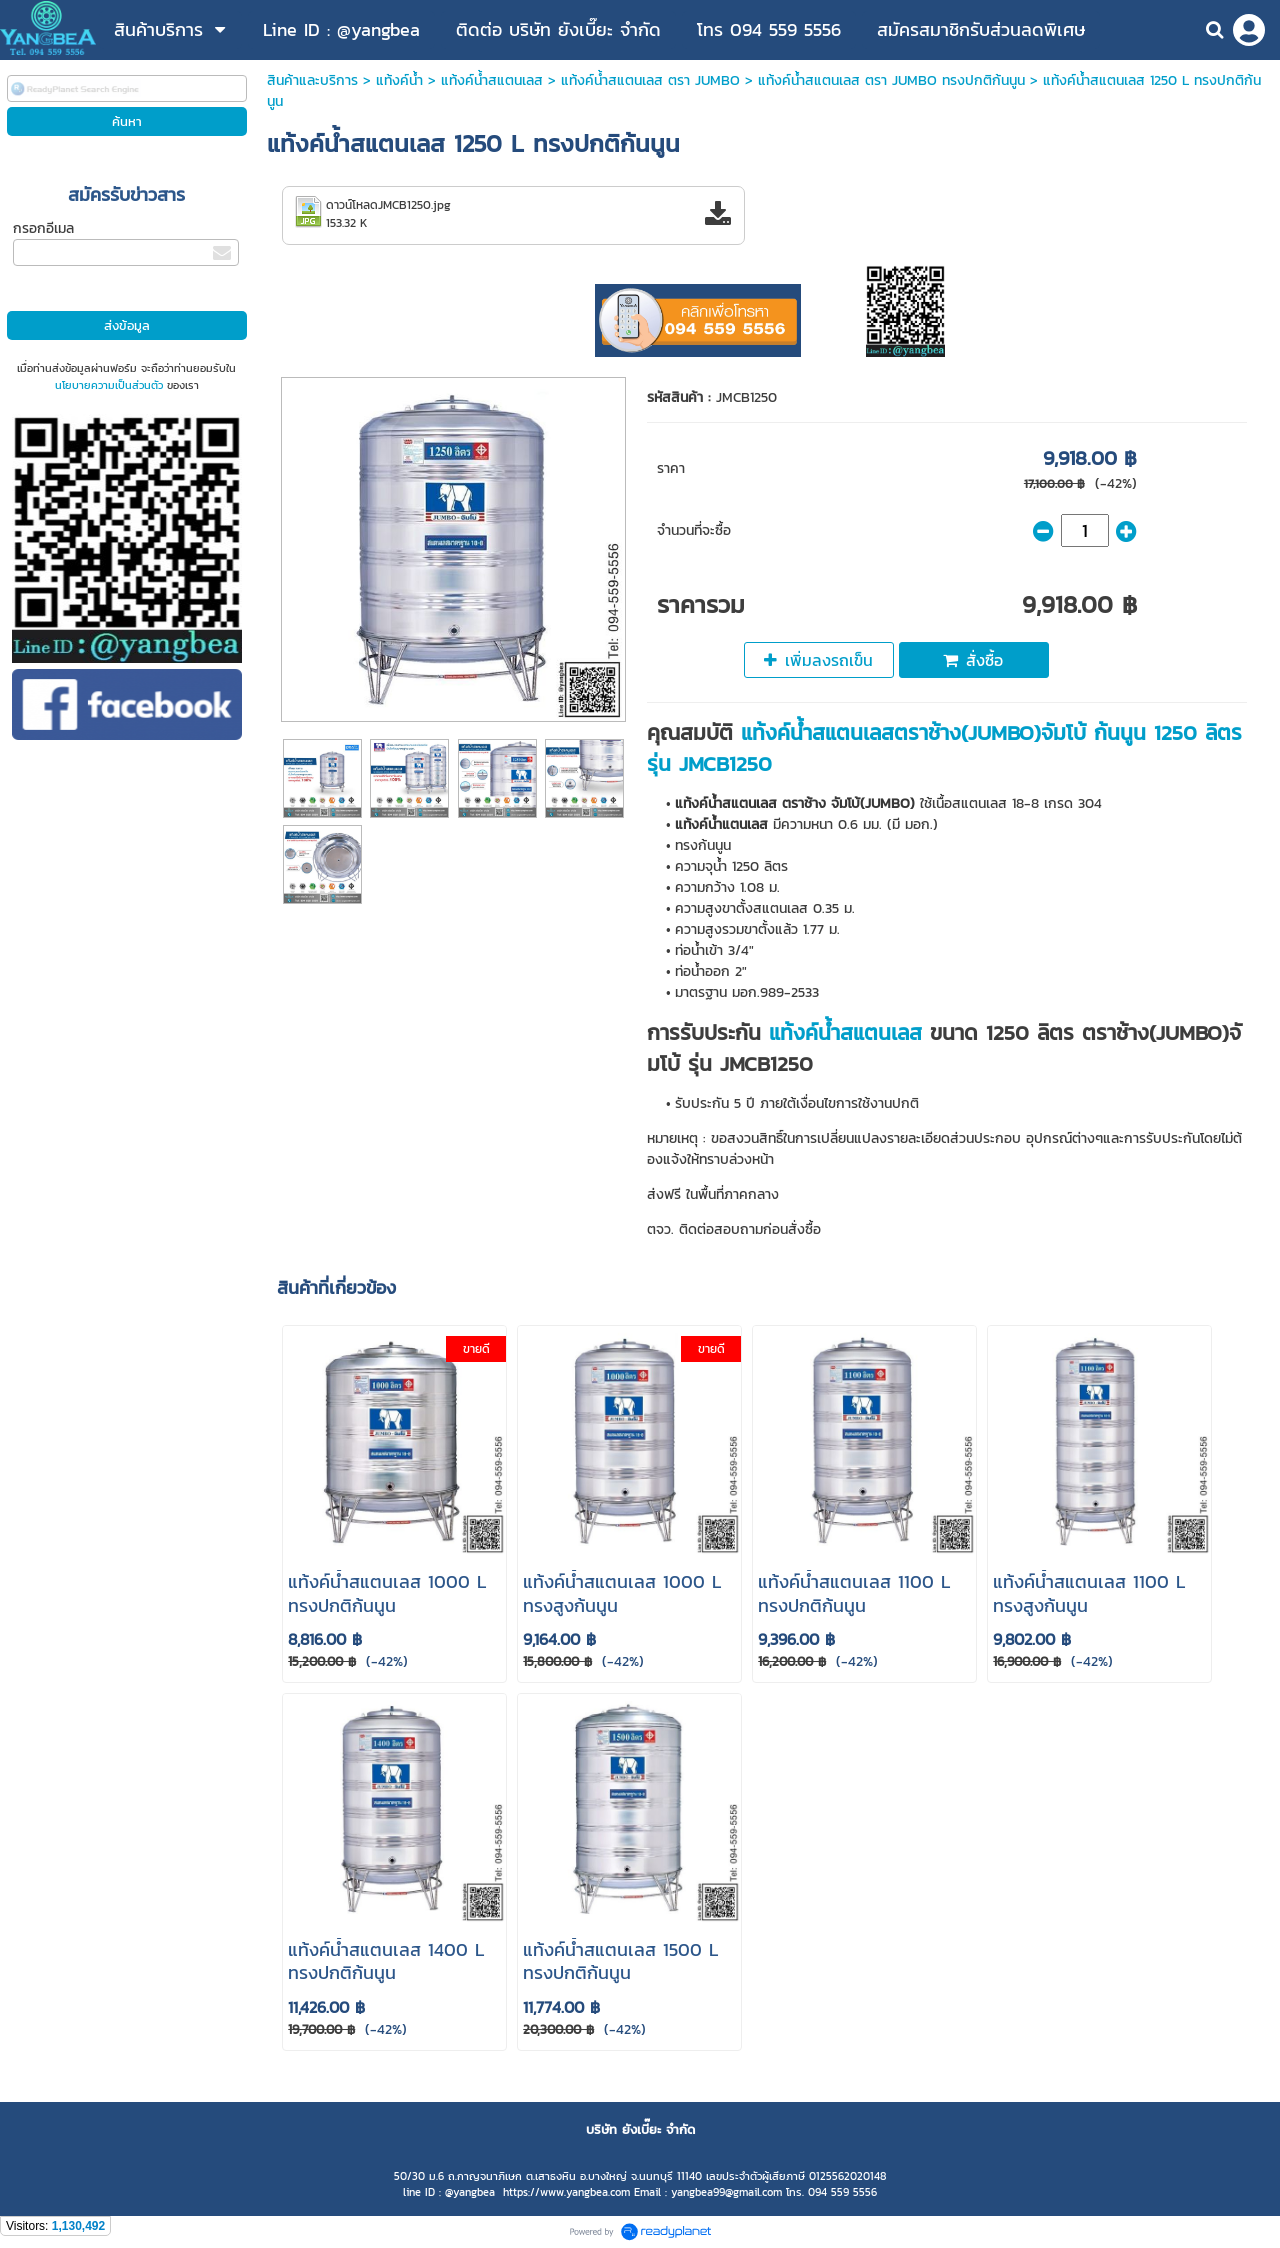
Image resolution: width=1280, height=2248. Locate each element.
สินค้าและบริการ (312, 80)
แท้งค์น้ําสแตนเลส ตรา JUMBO (650, 80)
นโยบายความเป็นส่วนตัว (109, 385)
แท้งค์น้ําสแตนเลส (492, 80)
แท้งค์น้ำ (399, 80)
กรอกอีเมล (43, 228)
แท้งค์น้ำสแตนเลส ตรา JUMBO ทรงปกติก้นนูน (891, 80)
